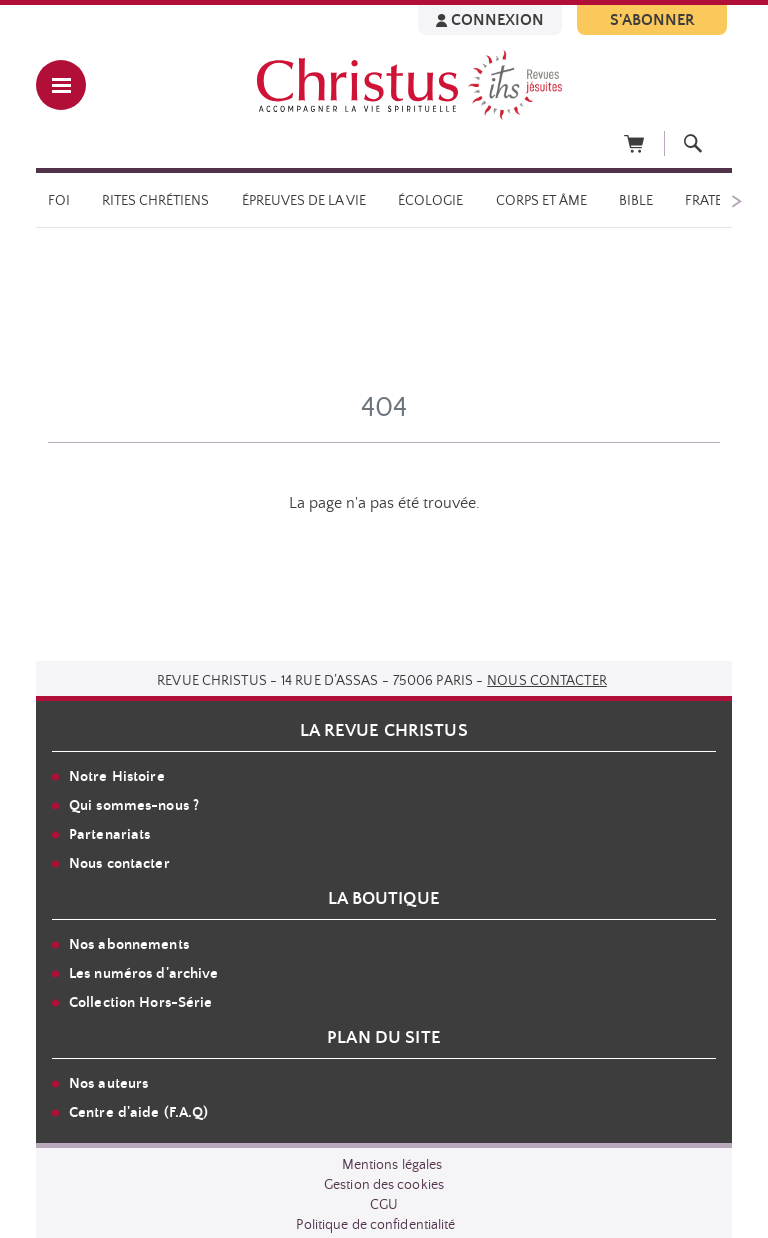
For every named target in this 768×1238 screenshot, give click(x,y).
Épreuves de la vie (304, 201)
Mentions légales (392, 1165)
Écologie (430, 201)
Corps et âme (541, 201)
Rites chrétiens (155, 201)
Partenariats (109, 834)
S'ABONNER (652, 20)
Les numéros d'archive (144, 973)
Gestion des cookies (384, 1185)
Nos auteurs (108, 1083)
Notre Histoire (117, 776)
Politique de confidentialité (375, 1225)
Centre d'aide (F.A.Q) (139, 1112)
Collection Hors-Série (141, 1002)
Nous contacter (547, 681)
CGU (384, 1205)
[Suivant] (736, 200)
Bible (636, 201)
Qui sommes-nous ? (134, 805)
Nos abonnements (129, 944)
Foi (59, 201)
